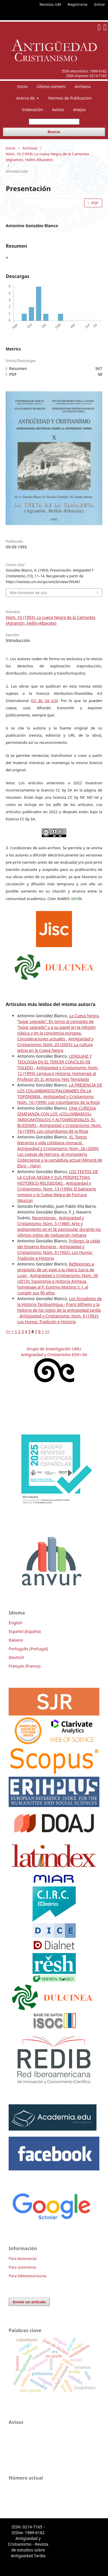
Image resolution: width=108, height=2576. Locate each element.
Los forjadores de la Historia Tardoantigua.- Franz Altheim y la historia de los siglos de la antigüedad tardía (59, 1304)
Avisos (58, 109)
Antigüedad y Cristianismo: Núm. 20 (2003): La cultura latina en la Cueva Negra (55, 1044)
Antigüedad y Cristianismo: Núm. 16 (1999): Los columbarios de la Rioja (58, 1099)
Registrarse (78, 4)
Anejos (79, 109)
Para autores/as (22, 2267)
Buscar (54, 132)
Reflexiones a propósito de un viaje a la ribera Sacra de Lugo (55, 1269)
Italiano (16, 1640)
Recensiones (44, 1217)
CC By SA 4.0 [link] (44, 700)
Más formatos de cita (28, 592)
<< (8, 1331)
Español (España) (25, 1631)
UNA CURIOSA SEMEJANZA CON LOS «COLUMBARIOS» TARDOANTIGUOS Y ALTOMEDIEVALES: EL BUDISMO (56, 1116)
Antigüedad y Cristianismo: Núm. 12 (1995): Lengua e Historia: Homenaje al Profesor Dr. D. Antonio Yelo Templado (57, 1073)
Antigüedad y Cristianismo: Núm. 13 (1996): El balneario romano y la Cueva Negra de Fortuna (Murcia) (56, 1191)
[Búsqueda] (54, 122)
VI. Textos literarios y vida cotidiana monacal (52, 1139)
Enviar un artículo (29, 2301)
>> (47, 1331)
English (15, 1622)
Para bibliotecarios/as (28, 2275)
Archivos (83, 86)
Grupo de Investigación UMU (54, 1349)
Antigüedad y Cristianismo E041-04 (54, 1354)
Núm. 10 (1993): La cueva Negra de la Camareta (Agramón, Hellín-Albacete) (47, 156)
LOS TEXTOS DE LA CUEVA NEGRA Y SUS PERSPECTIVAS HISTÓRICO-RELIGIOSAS (57, 1177)
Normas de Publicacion (70, 98)
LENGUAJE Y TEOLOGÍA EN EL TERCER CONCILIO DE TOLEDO (54, 1061)
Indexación (32, 109)
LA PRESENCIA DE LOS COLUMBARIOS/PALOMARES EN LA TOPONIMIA (59, 1090)
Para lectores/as (23, 2258)
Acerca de (26, 98)
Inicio (22, 86)
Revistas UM (50, 4)
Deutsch (16, 1657)
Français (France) (24, 1666)
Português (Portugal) (28, 1648)
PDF (94, 203)
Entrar (99, 4)
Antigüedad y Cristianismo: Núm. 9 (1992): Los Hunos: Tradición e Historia (54, 1252)
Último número (51, 86)
